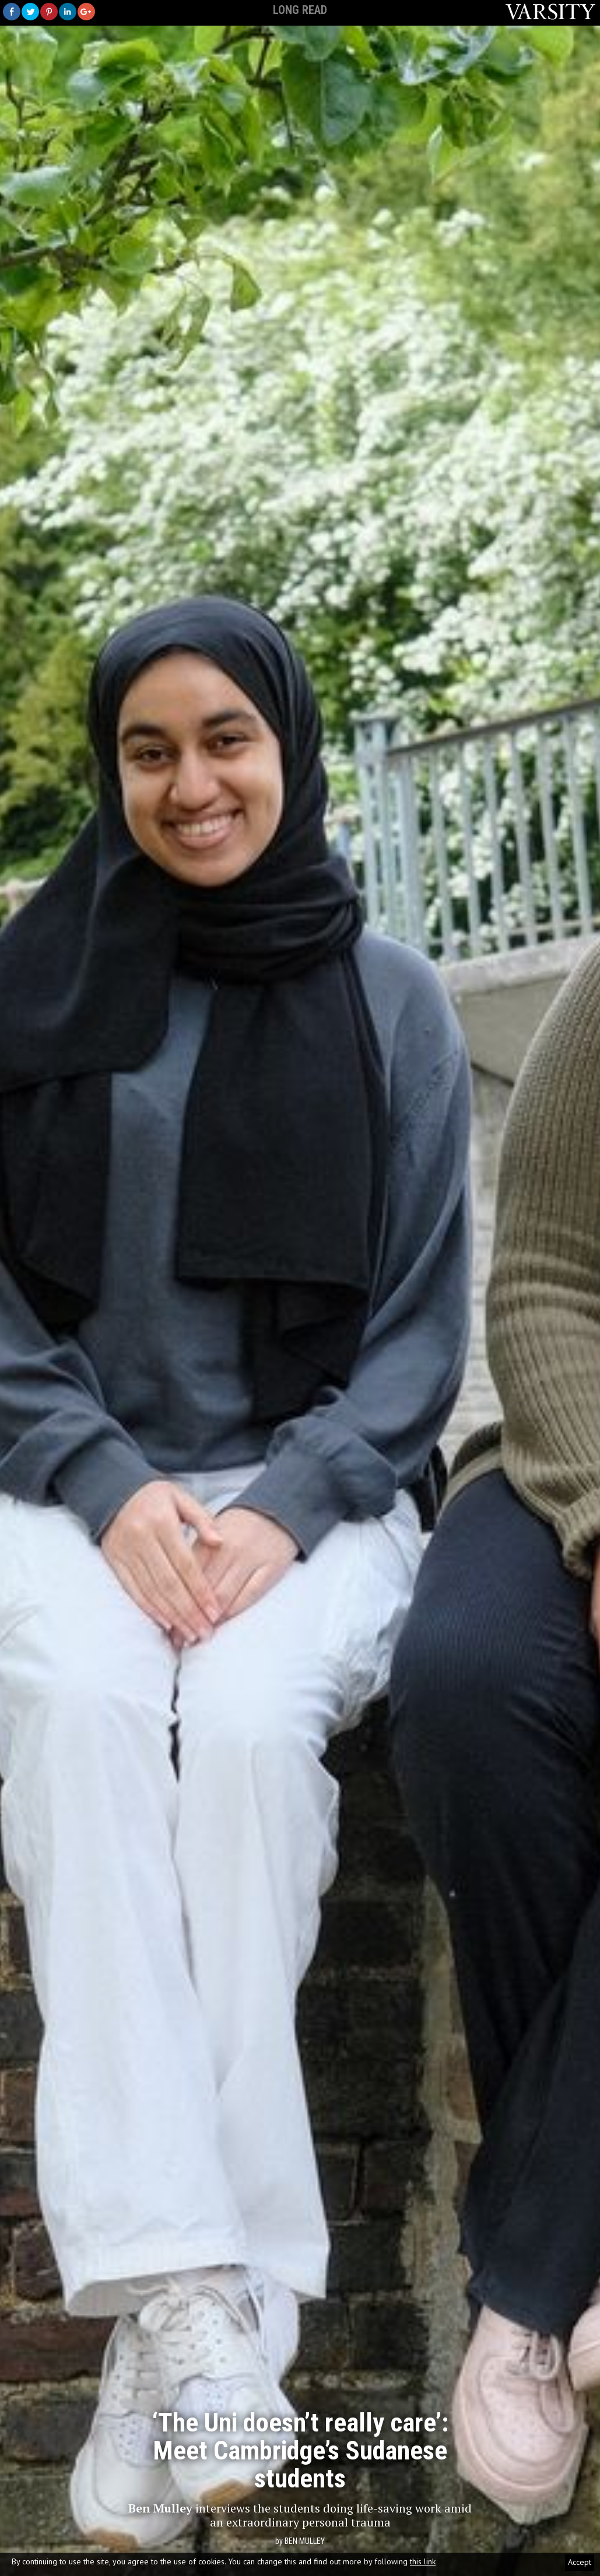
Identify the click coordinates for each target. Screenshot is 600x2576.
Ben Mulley (305, 2541)
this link (423, 2561)
